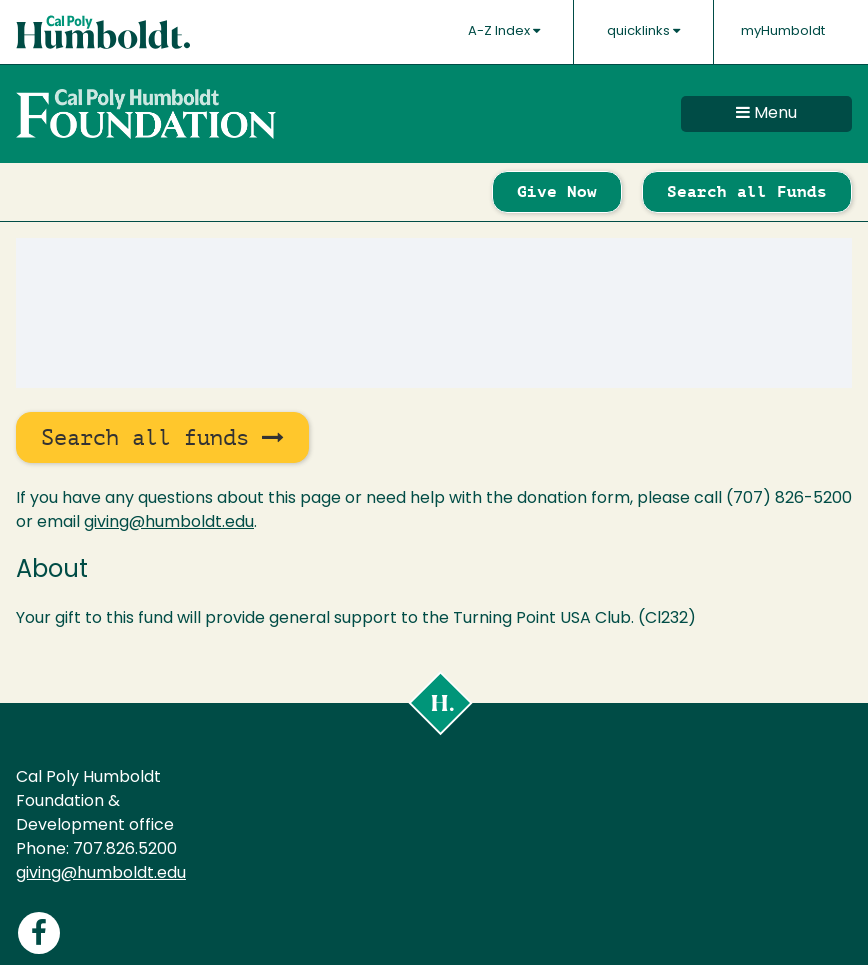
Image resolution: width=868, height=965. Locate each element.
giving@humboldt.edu (169, 523)
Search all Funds (747, 191)
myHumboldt (783, 31)
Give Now (557, 191)
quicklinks (643, 31)
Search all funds (162, 437)
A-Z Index (504, 31)
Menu (766, 113)
